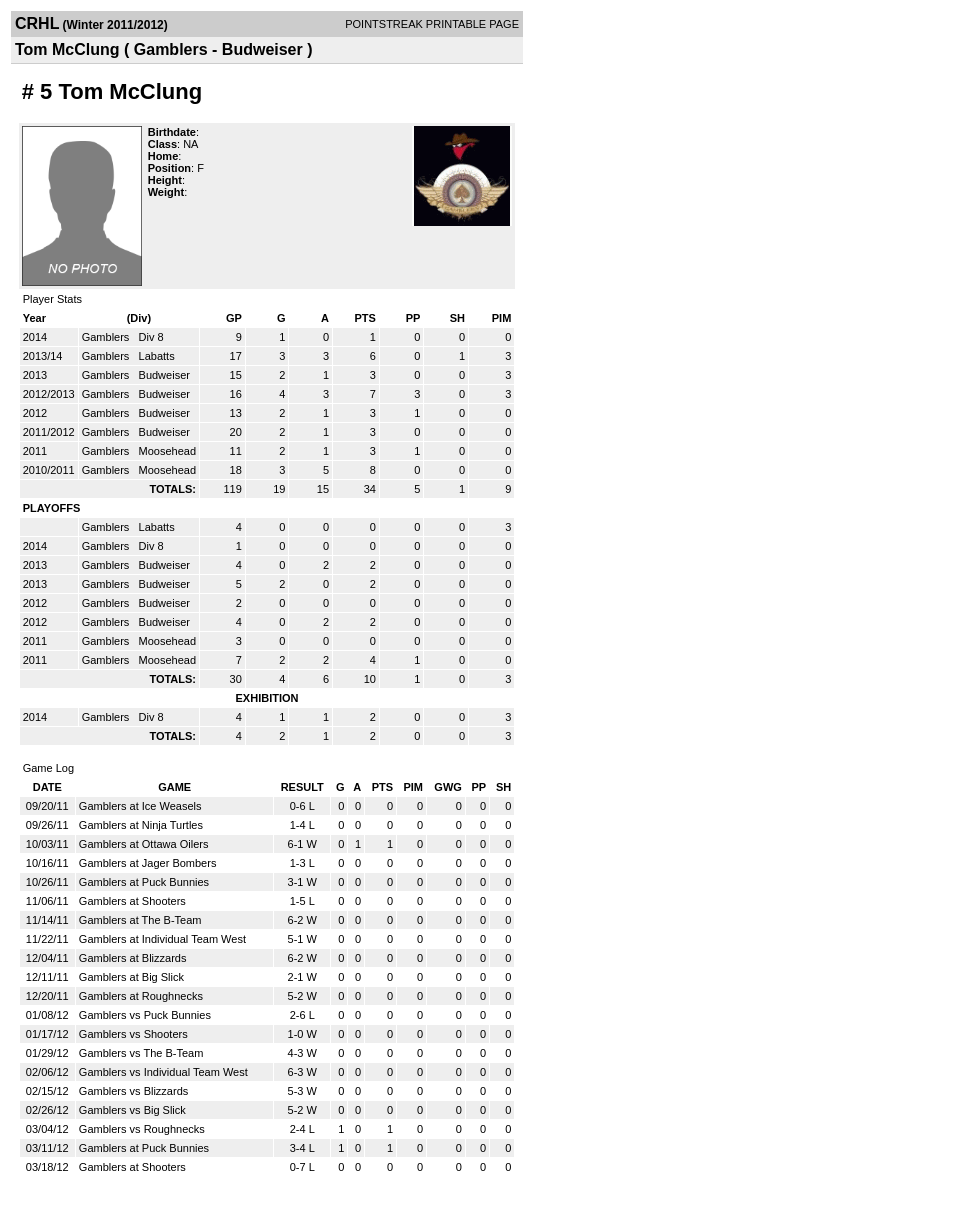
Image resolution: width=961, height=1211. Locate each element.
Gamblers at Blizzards (133, 958)
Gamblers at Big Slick (131, 977)
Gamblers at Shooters (132, 901)
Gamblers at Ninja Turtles (141, 825)
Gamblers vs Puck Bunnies (145, 1015)
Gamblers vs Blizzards (133, 1091)
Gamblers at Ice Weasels (140, 806)
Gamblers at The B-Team (140, 920)
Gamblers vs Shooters (133, 1034)
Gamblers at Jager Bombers (148, 863)
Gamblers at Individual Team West (162, 939)
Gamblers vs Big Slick (132, 1110)
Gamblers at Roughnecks (141, 996)
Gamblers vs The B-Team (141, 1053)
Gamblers (107, 337)
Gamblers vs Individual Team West (163, 1072)
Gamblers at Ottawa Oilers (144, 844)
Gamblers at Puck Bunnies (144, 882)
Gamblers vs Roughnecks (142, 1129)
